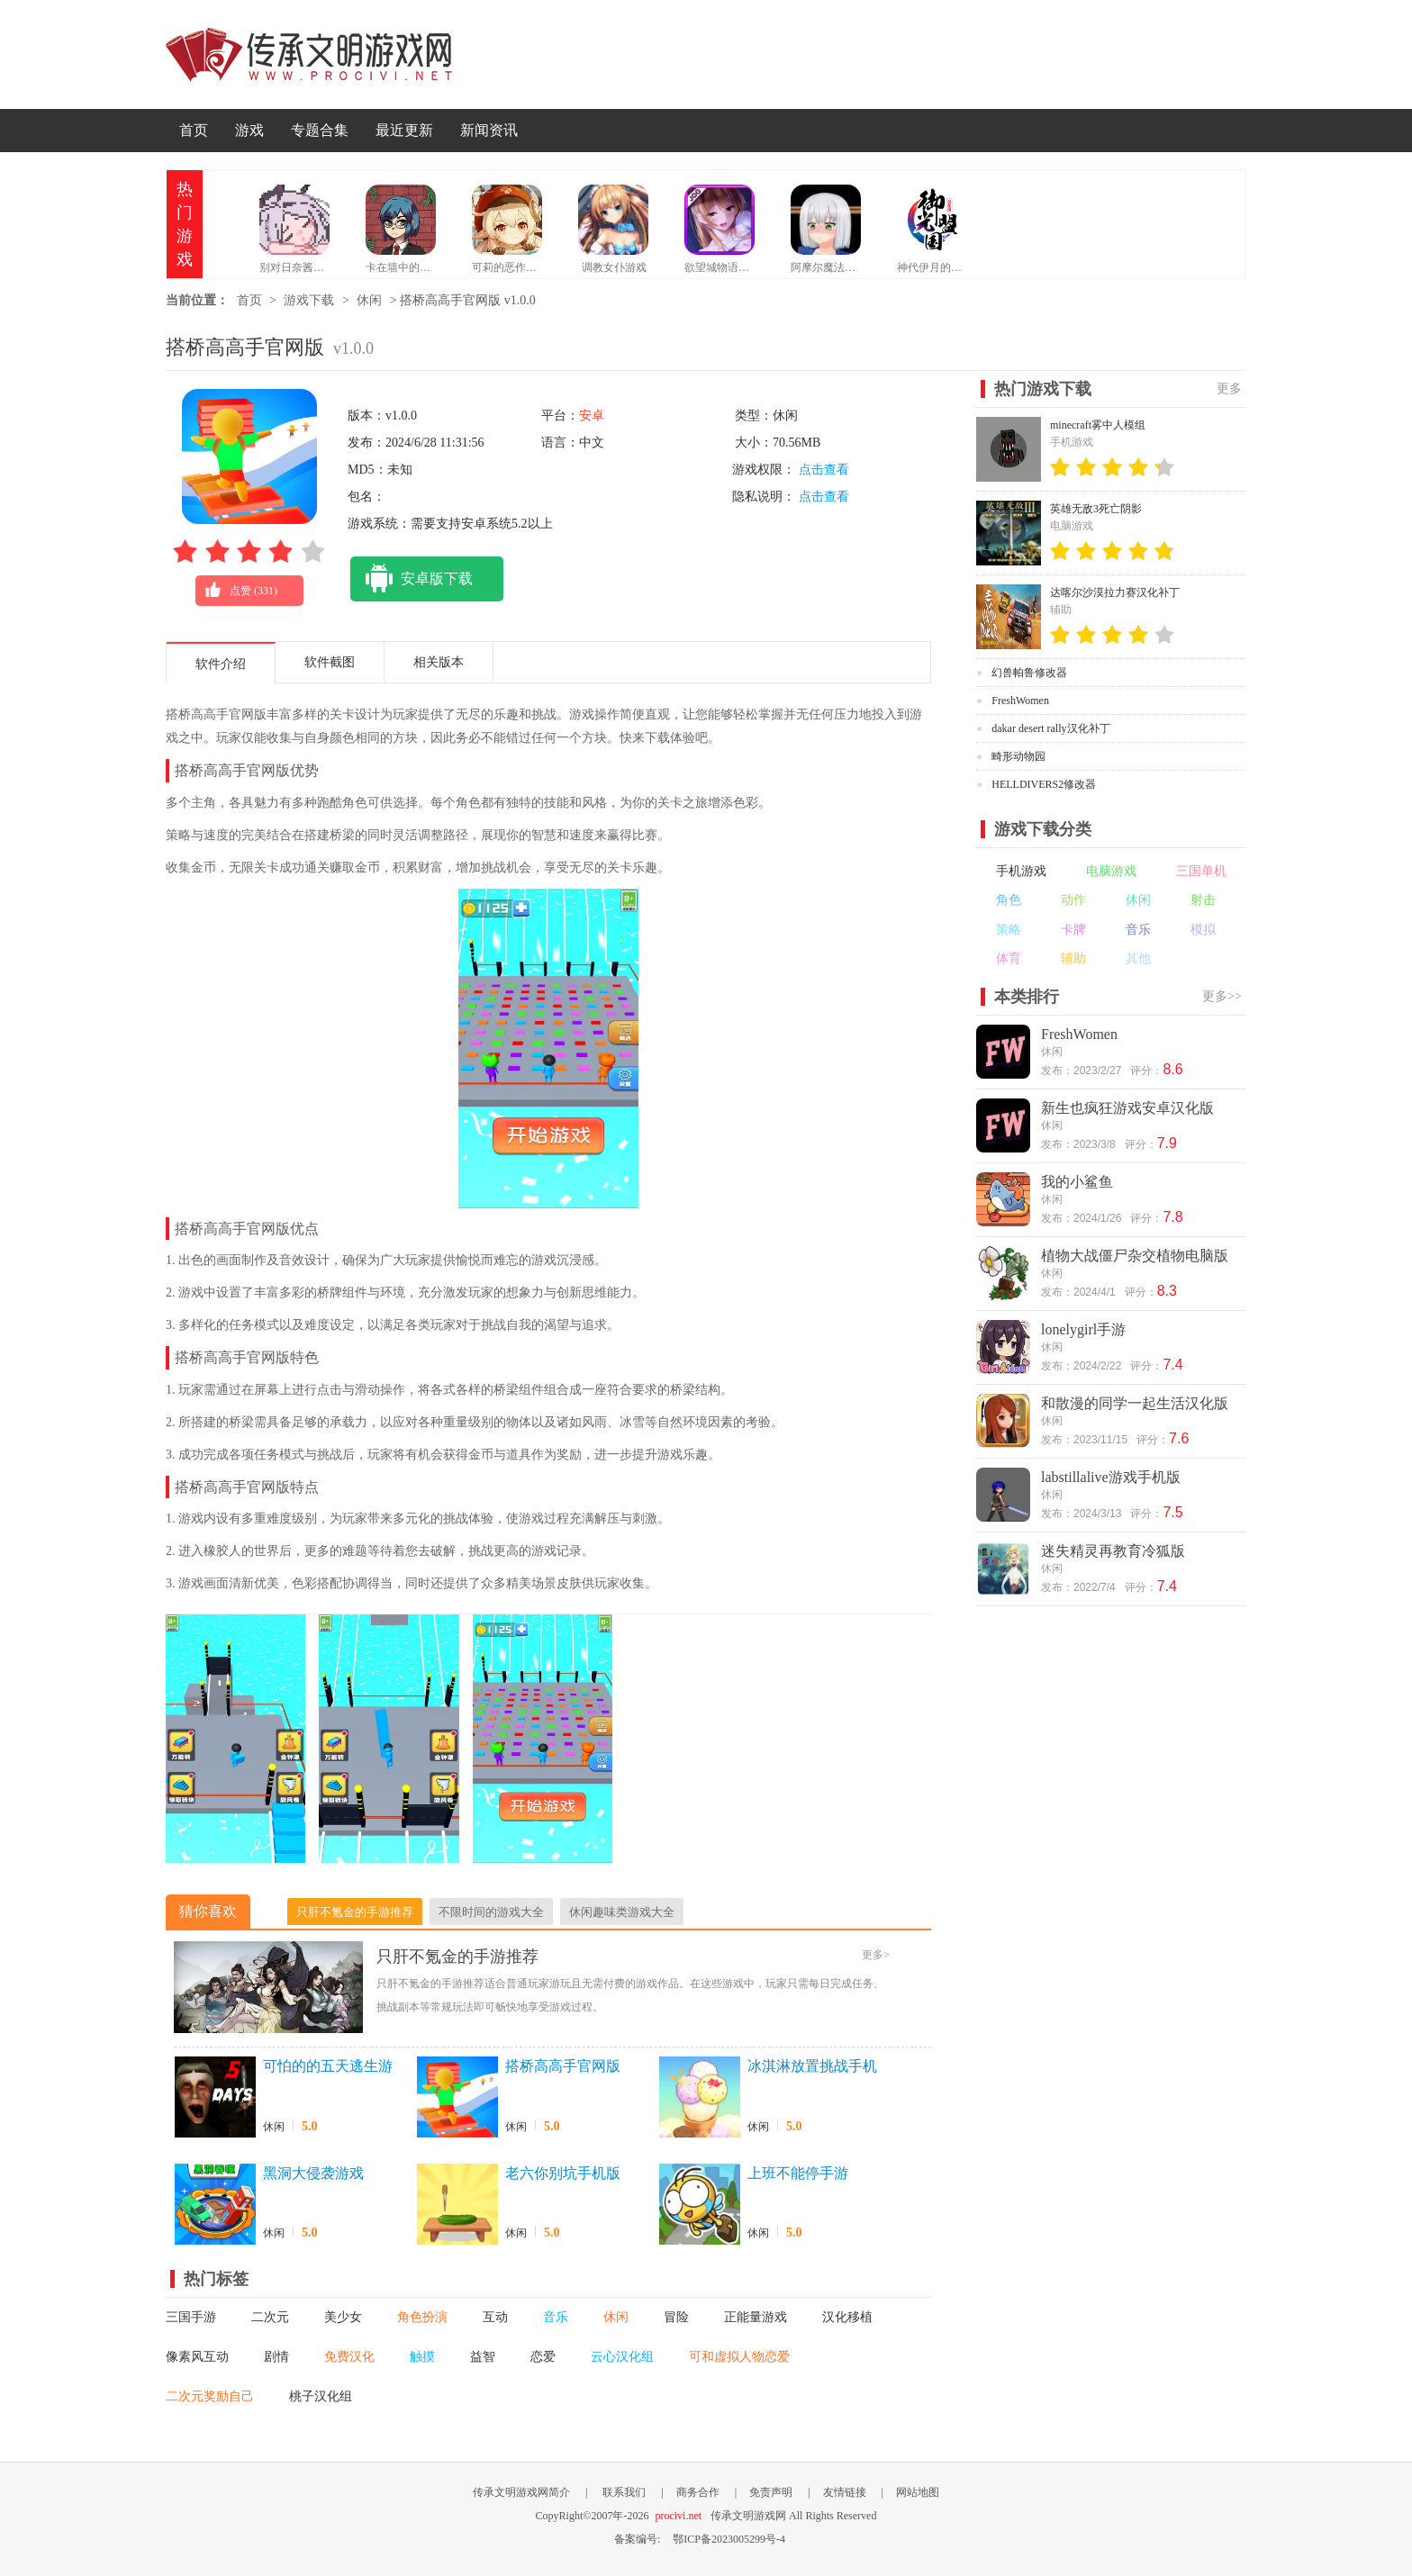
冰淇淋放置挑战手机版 (812, 2067)
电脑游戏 (1111, 871)
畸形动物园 (1018, 756)
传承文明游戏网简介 (521, 2492)
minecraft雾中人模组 (1097, 425)
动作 (1073, 900)
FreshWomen (1020, 700)
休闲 (369, 300)
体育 (1008, 958)
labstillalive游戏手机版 (1111, 1477)
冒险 (676, 2317)
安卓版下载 (411, 578)
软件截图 (329, 662)
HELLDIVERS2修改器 (1043, 784)
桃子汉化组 (320, 2396)
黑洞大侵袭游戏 (313, 2173)
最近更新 (404, 130)
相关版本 (438, 662)
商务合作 (698, 2492)
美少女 (343, 2317)
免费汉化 (349, 2357)
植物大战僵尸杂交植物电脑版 (1134, 1255)
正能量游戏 (755, 2317)
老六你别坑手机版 (562, 2173)
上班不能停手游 (797, 2173)
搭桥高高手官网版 (562, 2066)
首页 (193, 130)
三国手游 (191, 2317)
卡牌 (1073, 929)
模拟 (1203, 929)
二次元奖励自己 (210, 2396)
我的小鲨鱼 (1077, 1181)
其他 (1138, 958)
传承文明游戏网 (309, 54)
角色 (1008, 900)
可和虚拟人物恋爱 (739, 2357)
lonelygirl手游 (1083, 1329)
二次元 (270, 2317)
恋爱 (543, 2357)
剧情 (276, 2357)
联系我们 (624, 2492)
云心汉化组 (622, 2357)
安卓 (591, 415)
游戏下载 (309, 300)
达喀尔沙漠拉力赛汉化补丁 (1115, 592)
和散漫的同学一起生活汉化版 (1134, 1403)
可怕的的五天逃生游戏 (328, 2067)
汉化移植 (847, 2317)
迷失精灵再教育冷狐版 (1113, 1551)
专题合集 (319, 130)
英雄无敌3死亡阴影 (1096, 508)
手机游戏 (1021, 871)
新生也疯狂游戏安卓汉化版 (1127, 1108)
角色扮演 (422, 2317)
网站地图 (917, 2492)
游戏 (249, 130)
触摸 (422, 2357)
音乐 (555, 2317)
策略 (1008, 929)
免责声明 (770, 2492)
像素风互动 (197, 2357)
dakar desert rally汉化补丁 (1050, 728)
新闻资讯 (489, 130)
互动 (495, 2317)
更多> (876, 1954)
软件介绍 (220, 664)
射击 (1203, 900)
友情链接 (844, 2492)
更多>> (1222, 996)
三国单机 (1201, 871)
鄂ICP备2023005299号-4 (729, 2539)
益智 (482, 2357)
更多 (1229, 388)
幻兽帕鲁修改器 (1029, 672)
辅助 (1073, 958)
